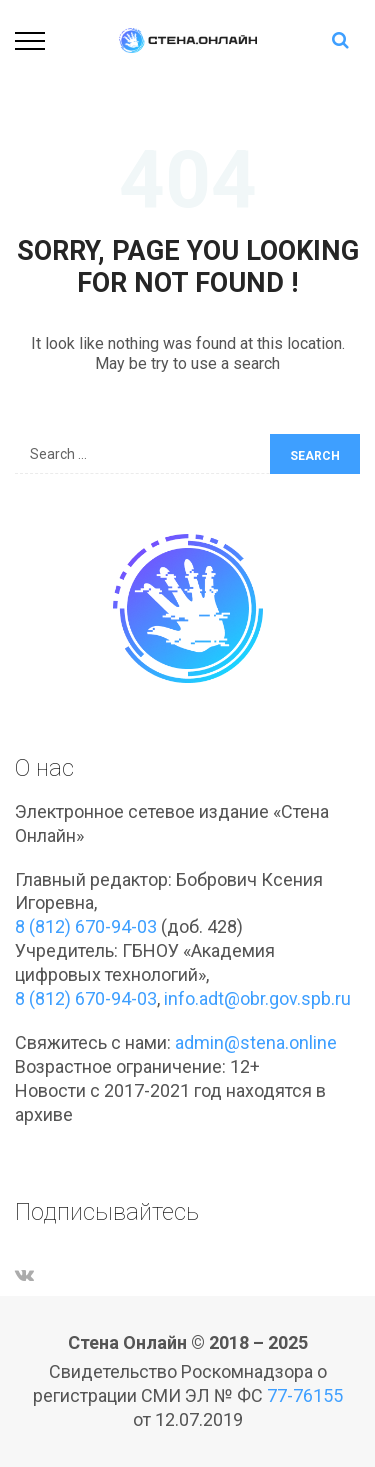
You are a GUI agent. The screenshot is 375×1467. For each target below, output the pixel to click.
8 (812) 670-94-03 (86, 926)
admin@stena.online (256, 1042)
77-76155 (305, 1395)
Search (315, 456)
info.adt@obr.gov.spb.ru (257, 998)
